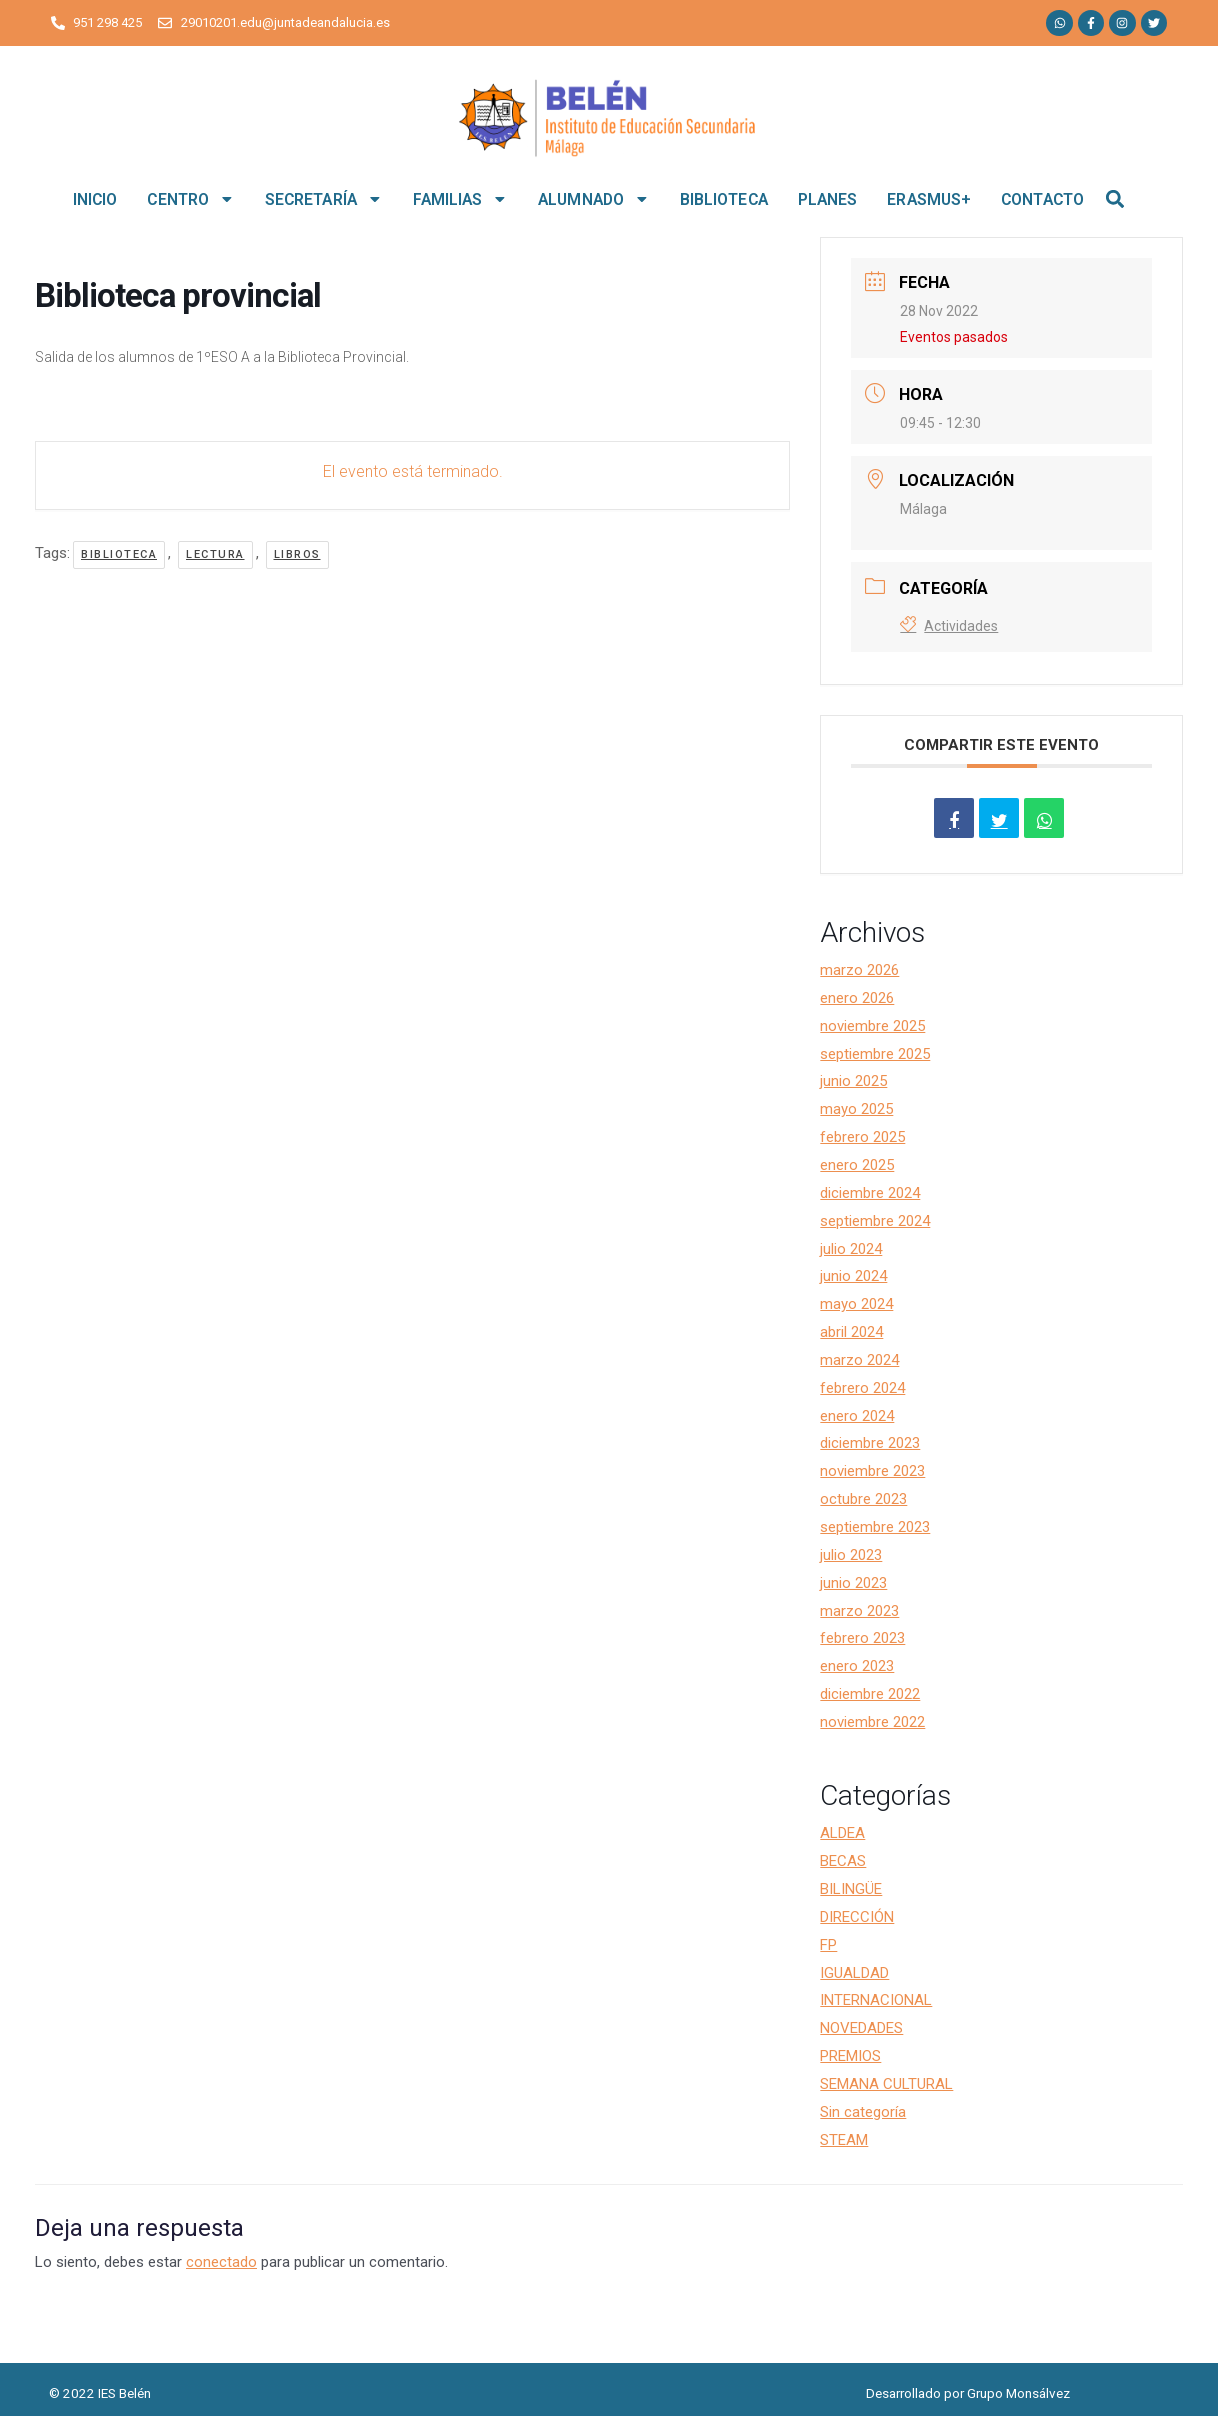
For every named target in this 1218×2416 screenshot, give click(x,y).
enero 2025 (857, 1165)
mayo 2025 (856, 1109)
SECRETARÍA (324, 199)
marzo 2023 (859, 1611)
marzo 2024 (859, 1360)
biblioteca (119, 554)
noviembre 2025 (872, 1026)
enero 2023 (857, 1666)
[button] (1115, 199)
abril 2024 (851, 1332)
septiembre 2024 (875, 1221)
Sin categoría (863, 2112)
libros (297, 554)
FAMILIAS (461, 199)
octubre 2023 (863, 1499)
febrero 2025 (862, 1137)
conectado (221, 2262)
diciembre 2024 (870, 1193)
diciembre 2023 (870, 1443)
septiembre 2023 (875, 1527)
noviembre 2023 (872, 1471)
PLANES (828, 199)
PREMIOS (850, 2056)
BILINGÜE (851, 1889)
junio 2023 (853, 1583)
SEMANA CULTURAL (886, 2084)
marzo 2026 (859, 970)
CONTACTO (1042, 199)
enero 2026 (857, 998)
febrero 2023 (862, 1638)
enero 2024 (857, 1416)
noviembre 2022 (872, 1722)
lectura (215, 554)
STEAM (844, 2140)
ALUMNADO (594, 199)
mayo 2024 (856, 1304)
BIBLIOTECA (724, 199)
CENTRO (190, 199)
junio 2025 (853, 1081)
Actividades (949, 626)
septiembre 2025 (875, 1054)
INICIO (95, 199)
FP (828, 1945)
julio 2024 (851, 1249)
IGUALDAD (854, 1973)
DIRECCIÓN (857, 1917)
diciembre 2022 (870, 1694)
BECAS (843, 1861)
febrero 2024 (862, 1388)
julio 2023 (851, 1555)
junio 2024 (853, 1276)
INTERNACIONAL (876, 2000)
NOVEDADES (861, 2028)
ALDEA (842, 1833)
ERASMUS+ (929, 199)
